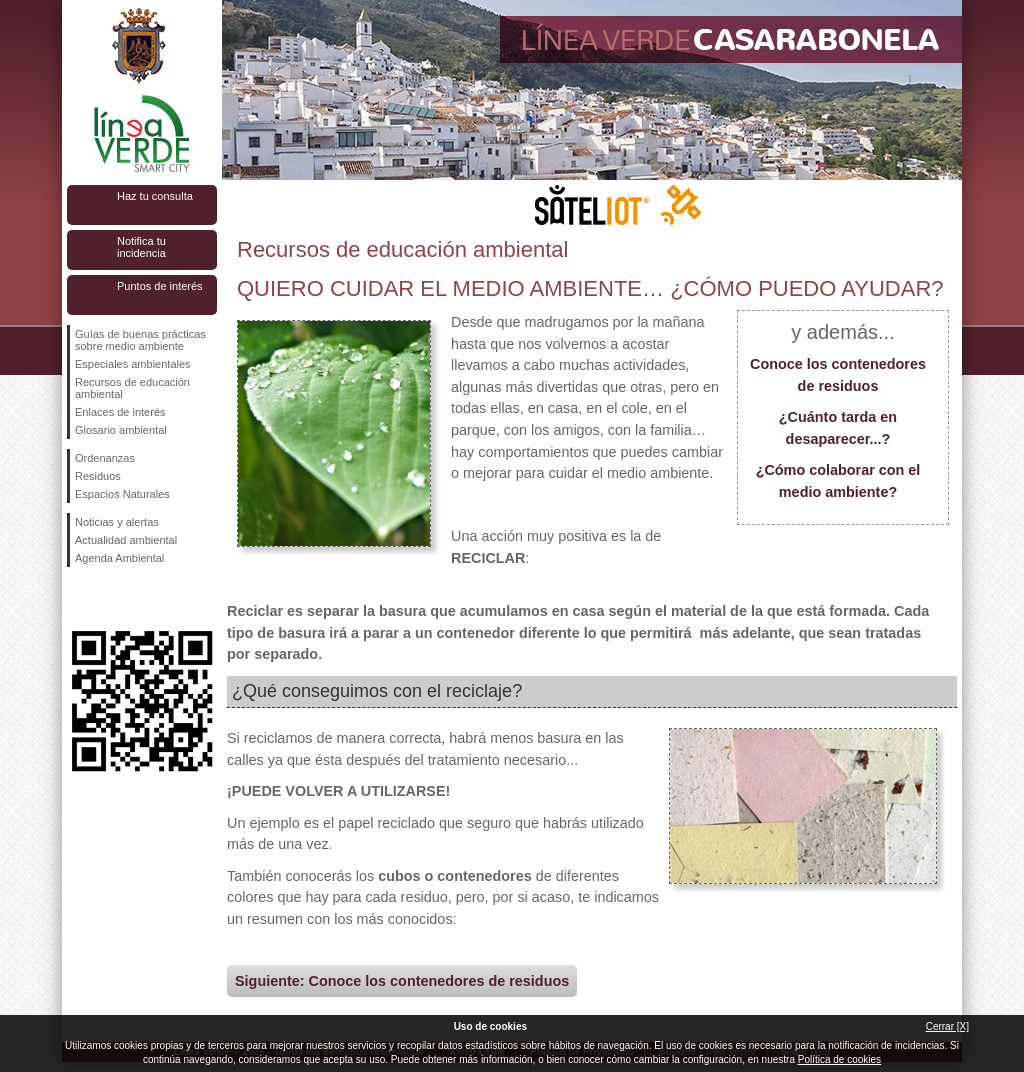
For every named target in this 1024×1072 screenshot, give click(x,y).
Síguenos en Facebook (79, 599)
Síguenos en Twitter (112, 599)
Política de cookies (839, 1059)
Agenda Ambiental (119, 558)
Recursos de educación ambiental (132, 388)
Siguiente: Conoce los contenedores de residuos (402, 981)
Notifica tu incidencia (141, 247)
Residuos (98, 476)
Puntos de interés (160, 286)
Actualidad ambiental (126, 540)
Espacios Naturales (122, 494)
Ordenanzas (105, 458)
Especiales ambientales (133, 364)
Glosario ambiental (121, 430)
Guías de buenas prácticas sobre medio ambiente (140, 340)
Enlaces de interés (120, 412)
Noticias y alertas (117, 522)
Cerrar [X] (947, 1026)
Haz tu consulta (155, 196)
